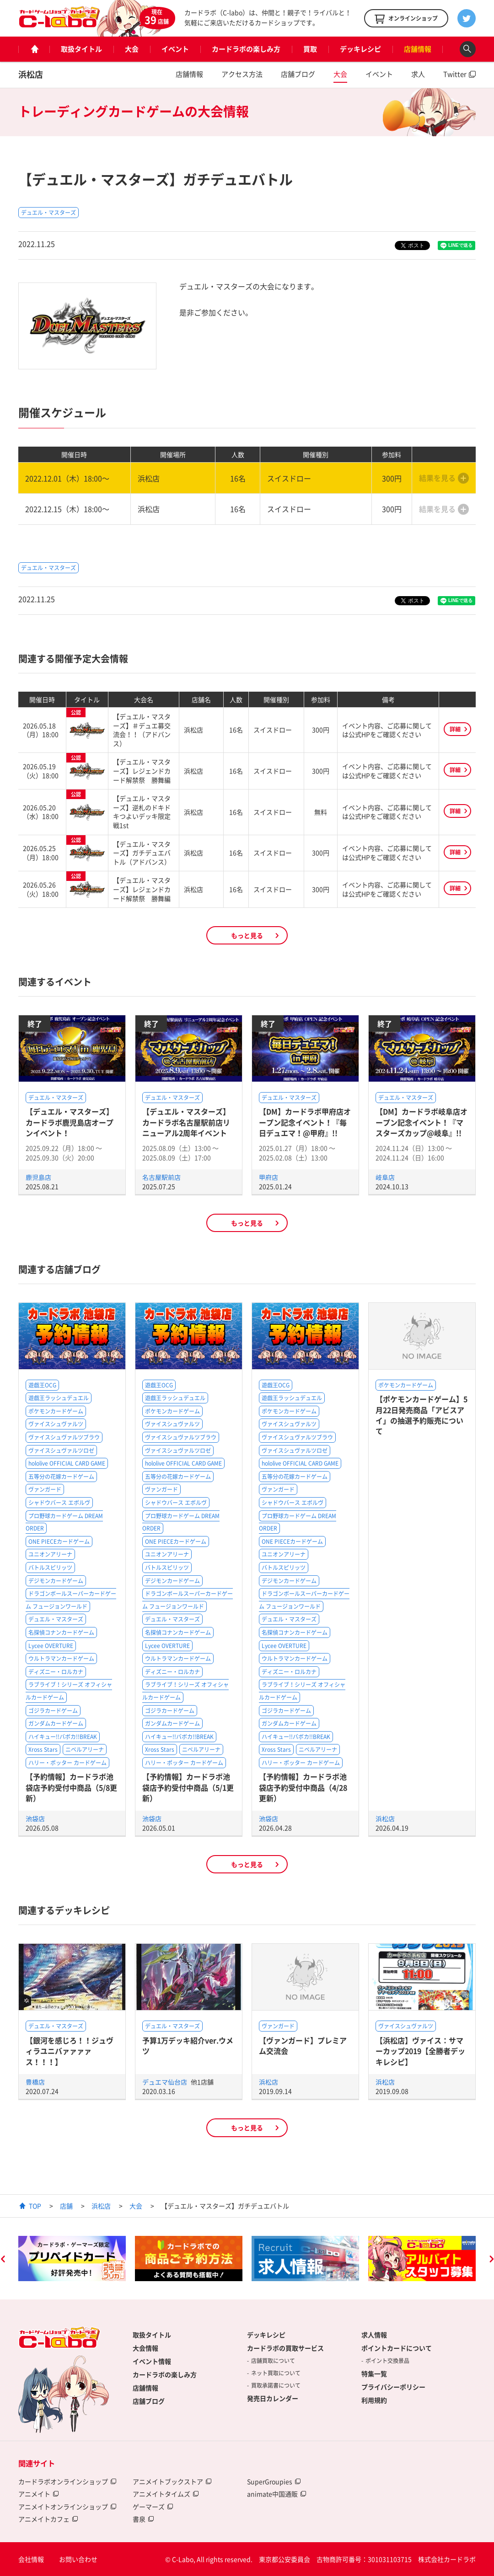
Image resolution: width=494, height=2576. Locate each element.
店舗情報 (417, 49)
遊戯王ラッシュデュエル (58, 1398)
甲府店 (268, 1177)
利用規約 (374, 2400)
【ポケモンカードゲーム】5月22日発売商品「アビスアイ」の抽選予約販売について (421, 1414)
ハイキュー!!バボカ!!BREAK (62, 1737)
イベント (175, 49)
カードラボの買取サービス (285, 2347)
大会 (132, 49)
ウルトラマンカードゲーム (61, 1658)
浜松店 (30, 74)
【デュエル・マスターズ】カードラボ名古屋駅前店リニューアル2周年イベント (186, 1122)
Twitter (455, 74)
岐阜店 (385, 1177)
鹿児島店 (38, 1177)
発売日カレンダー (272, 2398)
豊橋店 (35, 2081)
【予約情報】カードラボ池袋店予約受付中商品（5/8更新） (71, 1787)
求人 (418, 74)
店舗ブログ (298, 74)
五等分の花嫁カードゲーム (61, 1476)
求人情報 (374, 2334)
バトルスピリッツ (50, 1567)
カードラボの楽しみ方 (246, 49)
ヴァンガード (44, 1489)
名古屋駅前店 (161, 1177)
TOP (35, 2205)
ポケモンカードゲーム (55, 1411)
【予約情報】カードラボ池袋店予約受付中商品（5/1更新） (188, 1787)
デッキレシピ (360, 49)
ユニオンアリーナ (50, 1554)
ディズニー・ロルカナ (55, 1672)
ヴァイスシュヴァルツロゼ (61, 1450)
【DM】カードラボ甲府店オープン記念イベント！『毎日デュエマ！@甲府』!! (305, 1122)
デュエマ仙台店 (165, 2081)
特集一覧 (374, 2373)
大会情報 (145, 2347)
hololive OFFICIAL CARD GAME (66, 1463)
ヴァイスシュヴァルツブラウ (64, 1437)
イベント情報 (152, 2361)
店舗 (66, 2205)
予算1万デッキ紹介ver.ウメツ (187, 2045)
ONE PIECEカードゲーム (59, 1541)
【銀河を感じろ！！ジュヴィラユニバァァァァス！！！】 (69, 2051)
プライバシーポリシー (393, 2386)
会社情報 (31, 2559)
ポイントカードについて (396, 2347)
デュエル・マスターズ (48, 212)
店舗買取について (273, 2361)
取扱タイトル (81, 49)
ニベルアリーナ (84, 1749)
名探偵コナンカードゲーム (61, 1632)
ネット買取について (276, 2373)
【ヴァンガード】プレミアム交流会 (303, 2045)
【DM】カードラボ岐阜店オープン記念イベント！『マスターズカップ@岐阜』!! (421, 1122)
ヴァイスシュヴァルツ (55, 1424)
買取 (310, 49)
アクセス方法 (242, 74)
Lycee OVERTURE (50, 1646)
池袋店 (35, 1818)
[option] (72, 2259)
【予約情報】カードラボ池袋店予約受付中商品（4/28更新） (303, 1787)
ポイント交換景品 (387, 2361)
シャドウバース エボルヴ (59, 1503)
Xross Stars (43, 1749)
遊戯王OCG (42, 1385)
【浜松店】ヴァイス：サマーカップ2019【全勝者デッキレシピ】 (420, 2051)
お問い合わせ (78, 2559)
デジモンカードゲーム (55, 1581)
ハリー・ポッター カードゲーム (67, 1763)
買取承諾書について (276, 2385)
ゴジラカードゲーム (53, 1711)
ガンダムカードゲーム (55, 1723)
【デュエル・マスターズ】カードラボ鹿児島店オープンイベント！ (69, 1122)
